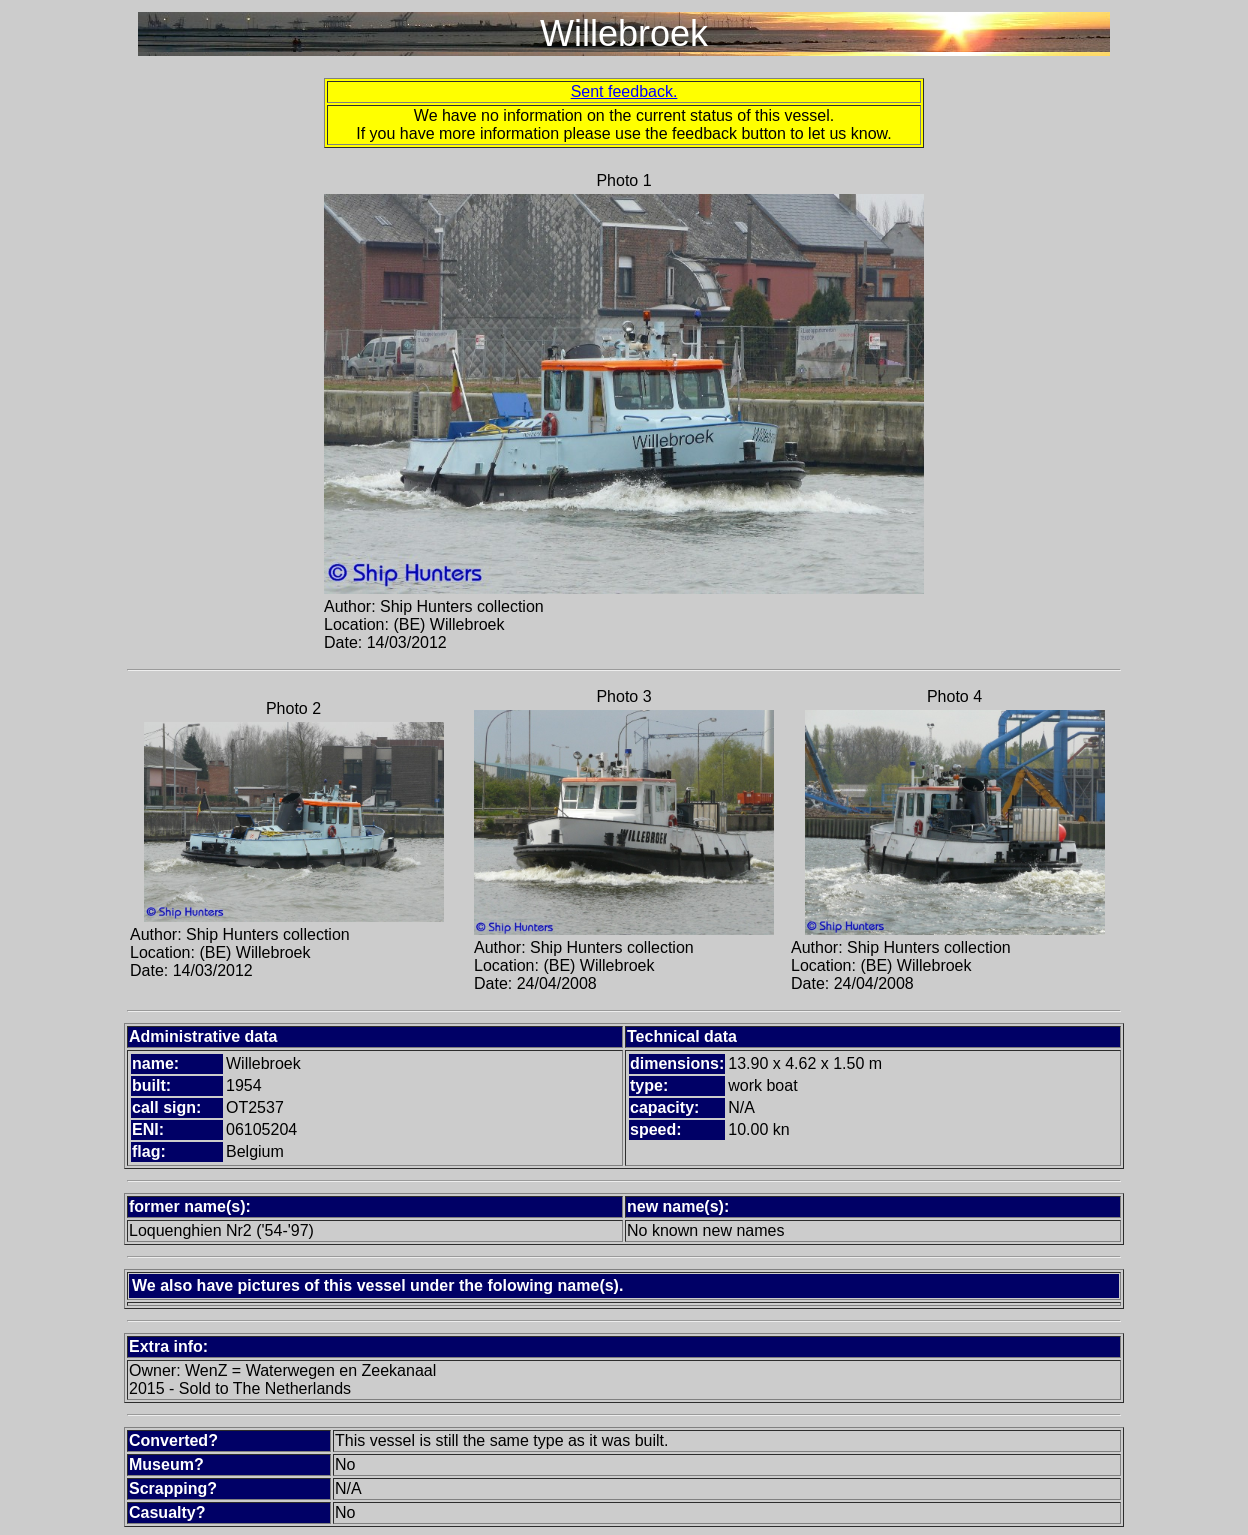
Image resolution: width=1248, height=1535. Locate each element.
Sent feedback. (624, 91)
